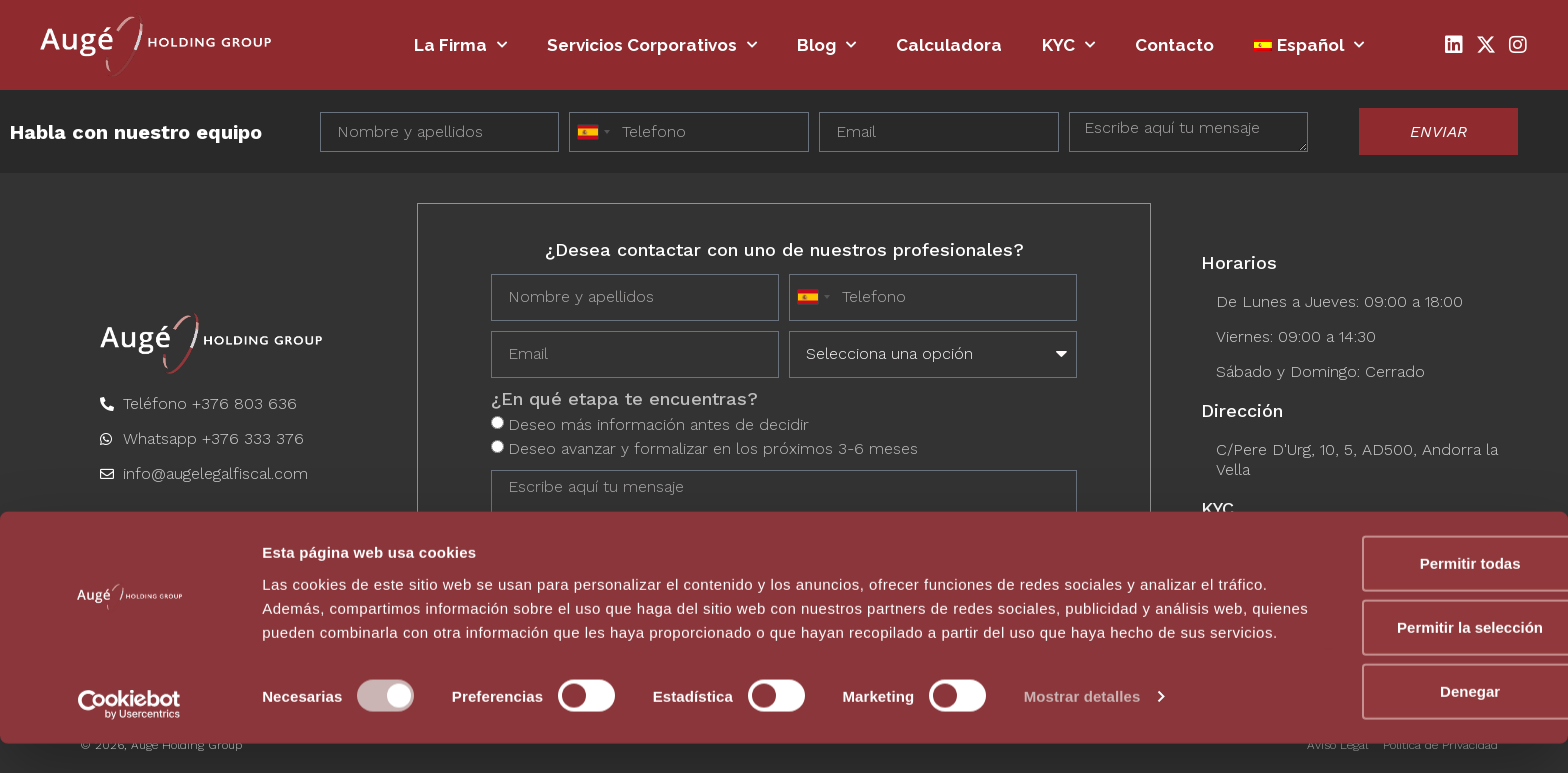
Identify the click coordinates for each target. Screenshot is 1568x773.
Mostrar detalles (1082, 733)
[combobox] (593, 132)
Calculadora (949, 45)
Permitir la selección (1401, 639)
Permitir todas (1401, 575)
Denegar (1401, 703)
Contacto (1174, 45)
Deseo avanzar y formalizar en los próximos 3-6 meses (713, 446)
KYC (1068, 45)
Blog (826, 45)
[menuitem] (1309, 45)
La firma (460, 45)
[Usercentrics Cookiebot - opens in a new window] (129, 734)
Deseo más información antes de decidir (658, 422)
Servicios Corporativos (652, 45)
